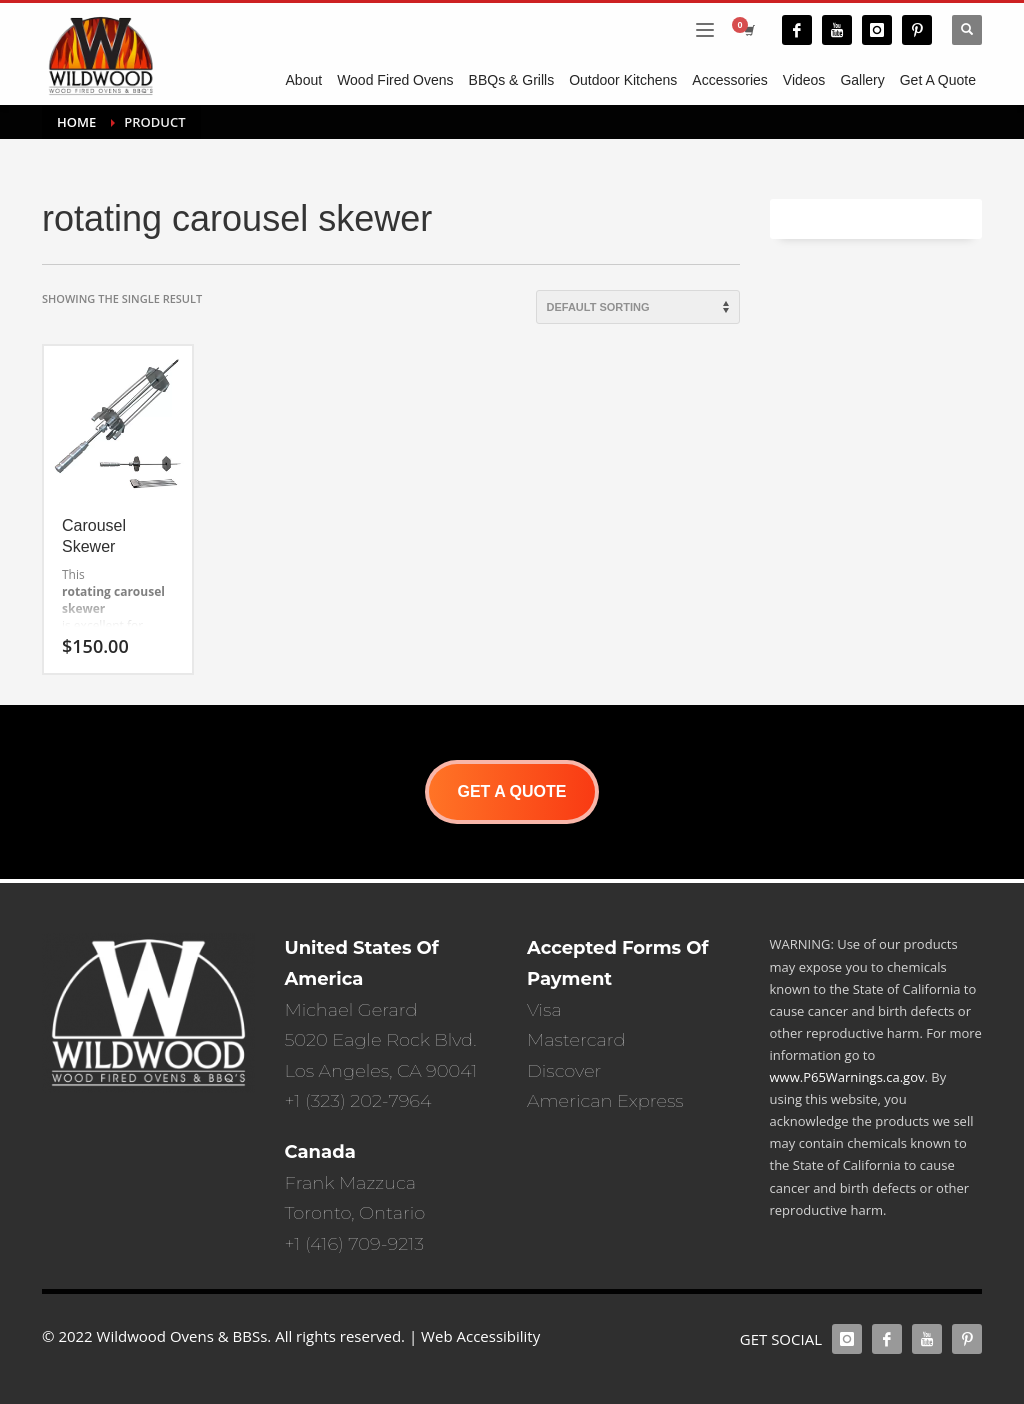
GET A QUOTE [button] (511, 791)
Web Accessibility (480, 1336)
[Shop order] (638, 307)
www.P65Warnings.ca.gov (847, 1077)
